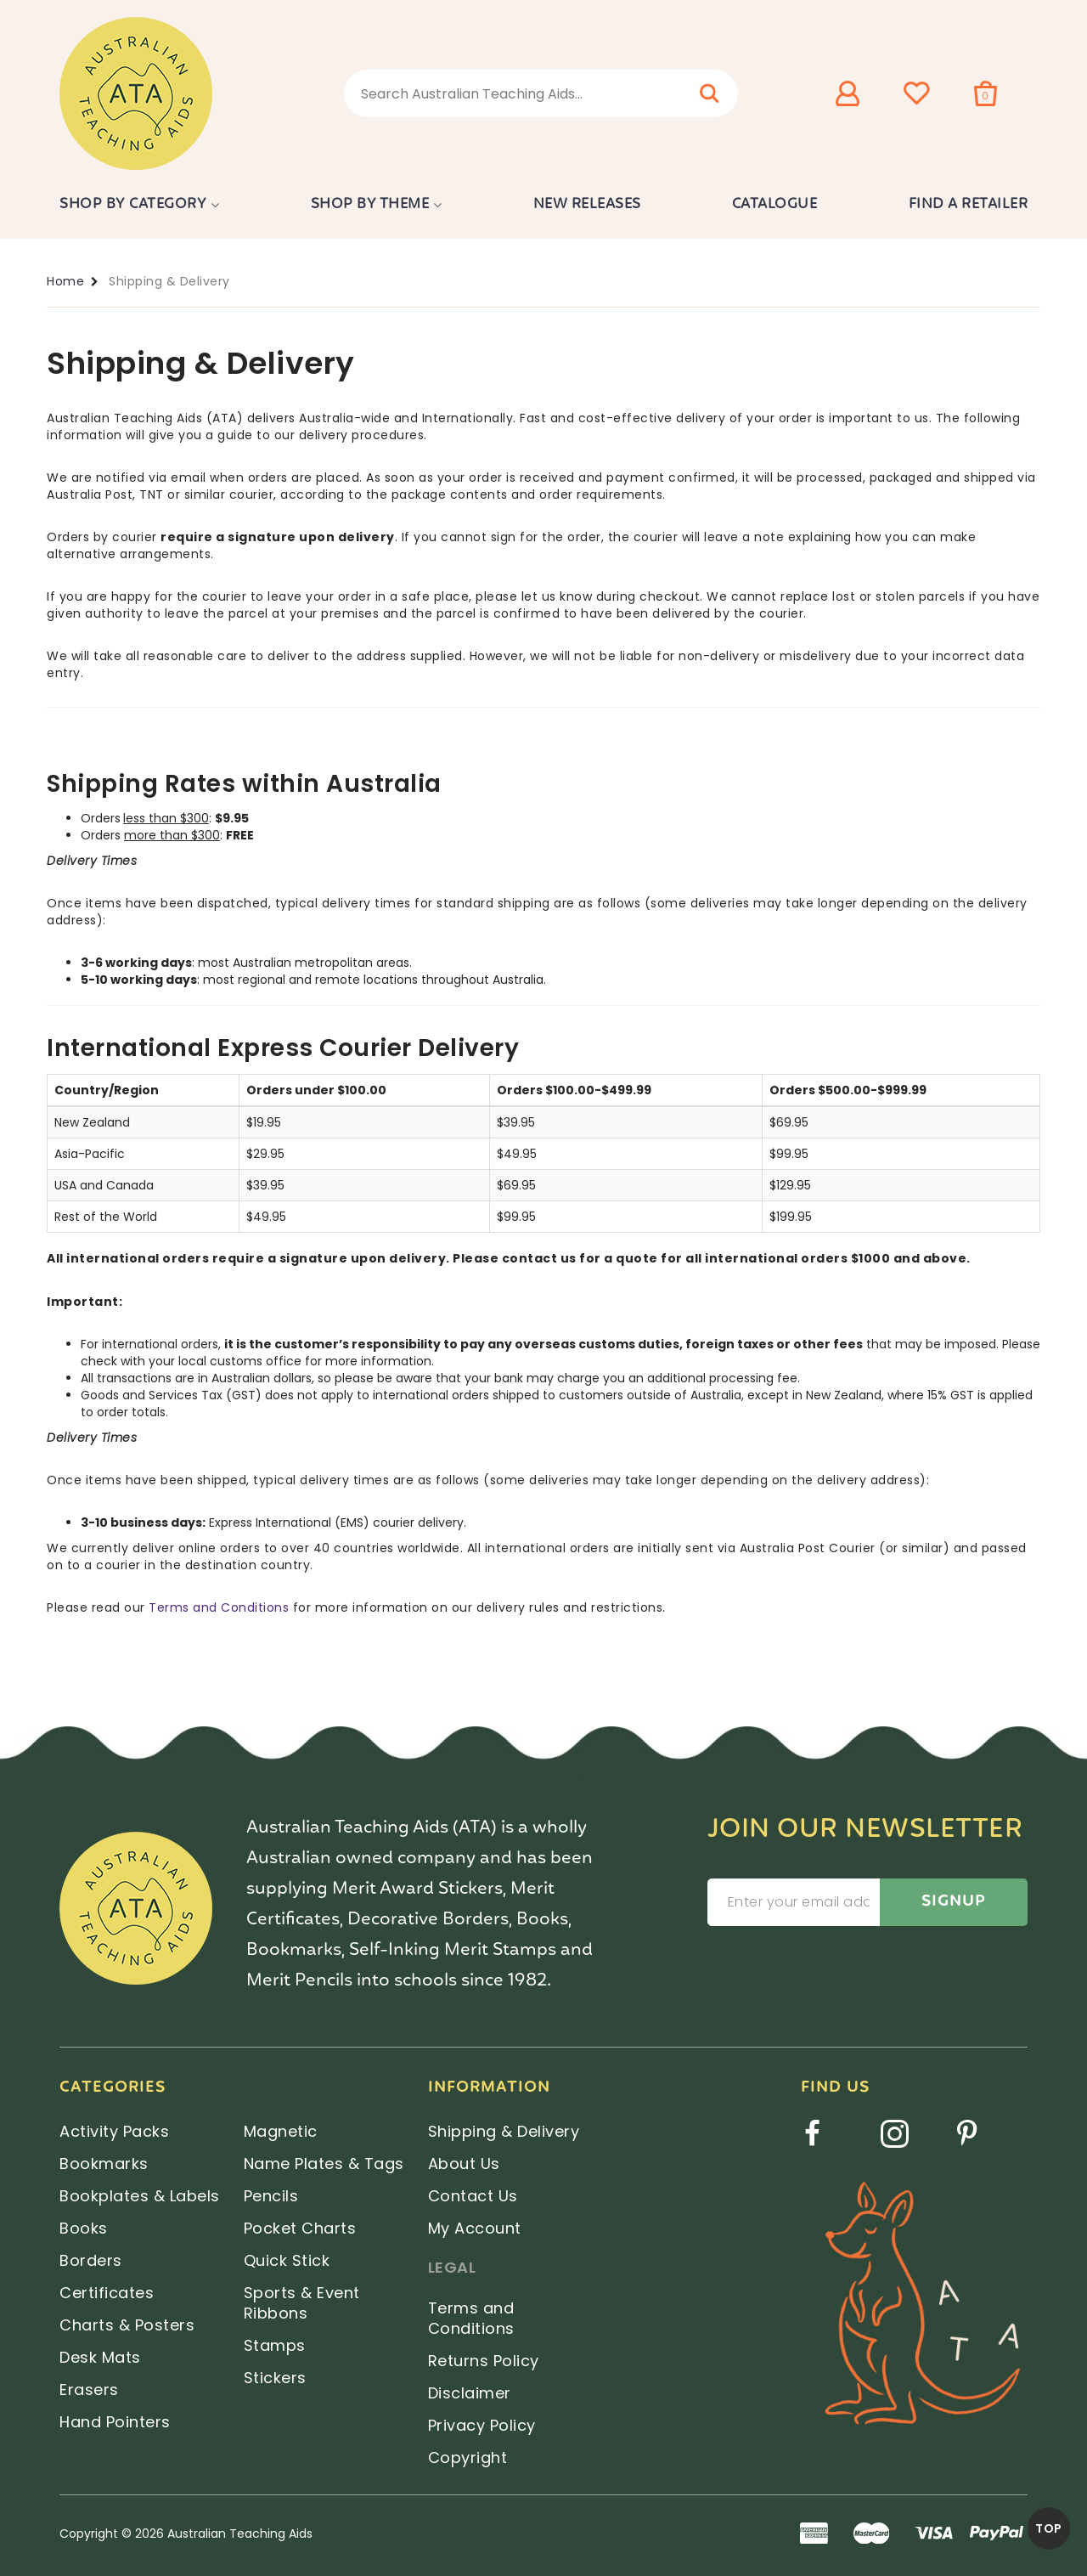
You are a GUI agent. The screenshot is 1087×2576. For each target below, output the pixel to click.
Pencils (271, 2195)
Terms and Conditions (219, 1607)
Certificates (106, 2292)
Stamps (275, 2345)
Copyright (468, 2457)
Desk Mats (100, 2357)
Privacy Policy (482, 2425)
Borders (90, 2260)
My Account (474, 2228)
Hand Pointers (115, 2421)
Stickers (275, 2377)
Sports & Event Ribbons (302, 2303)
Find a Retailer (968, 204)
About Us (464, 2163)
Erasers (89, 2389)
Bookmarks (104, 2163)
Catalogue (775, 204)
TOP (1048, 2528)
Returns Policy (483, 2360)
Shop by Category (132, 204)
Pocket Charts (300, 2228)
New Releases (587, 204)
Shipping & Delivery (504, 2131)
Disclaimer (469, 2393)
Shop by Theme (370, 204)
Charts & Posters (126, 2325)
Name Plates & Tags (324, 2163)
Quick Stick (287, 2260)
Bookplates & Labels (139, 2195)
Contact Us (473, 2195)
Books (83, 2228)
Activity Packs (114, 2131)
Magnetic (281, 2131)
